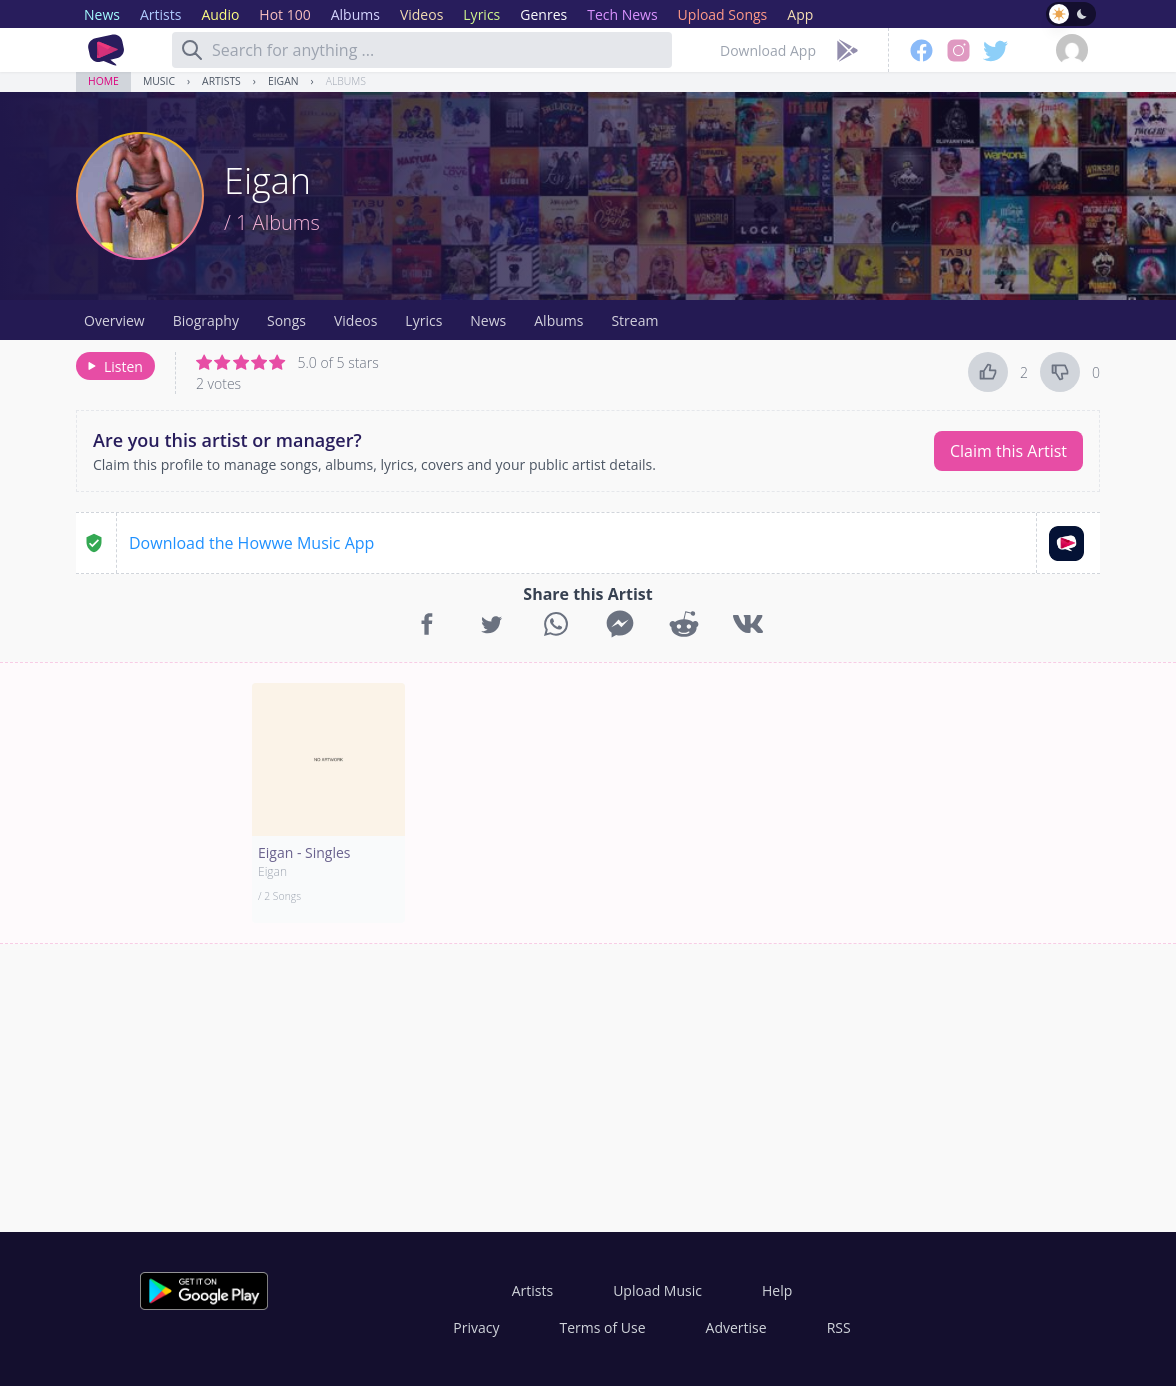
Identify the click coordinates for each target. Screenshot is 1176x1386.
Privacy (476, 1327)
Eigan (283, 81)
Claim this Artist (1008, 451)
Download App (768, 50)
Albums (346, 81)
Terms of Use (603, 1327)
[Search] (192, 50)
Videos (355, 320)
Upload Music (657, 1290)
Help (777, 1290)
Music (159, 81)
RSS (839, 1327)
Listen (113, 366)
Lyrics (423, 320)
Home (103, 81)
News (488, 320)
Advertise (736, 1327)
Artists (221, 81)
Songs (286, 320)
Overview (114, 320)
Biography (206, 320)
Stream (634, 320)
